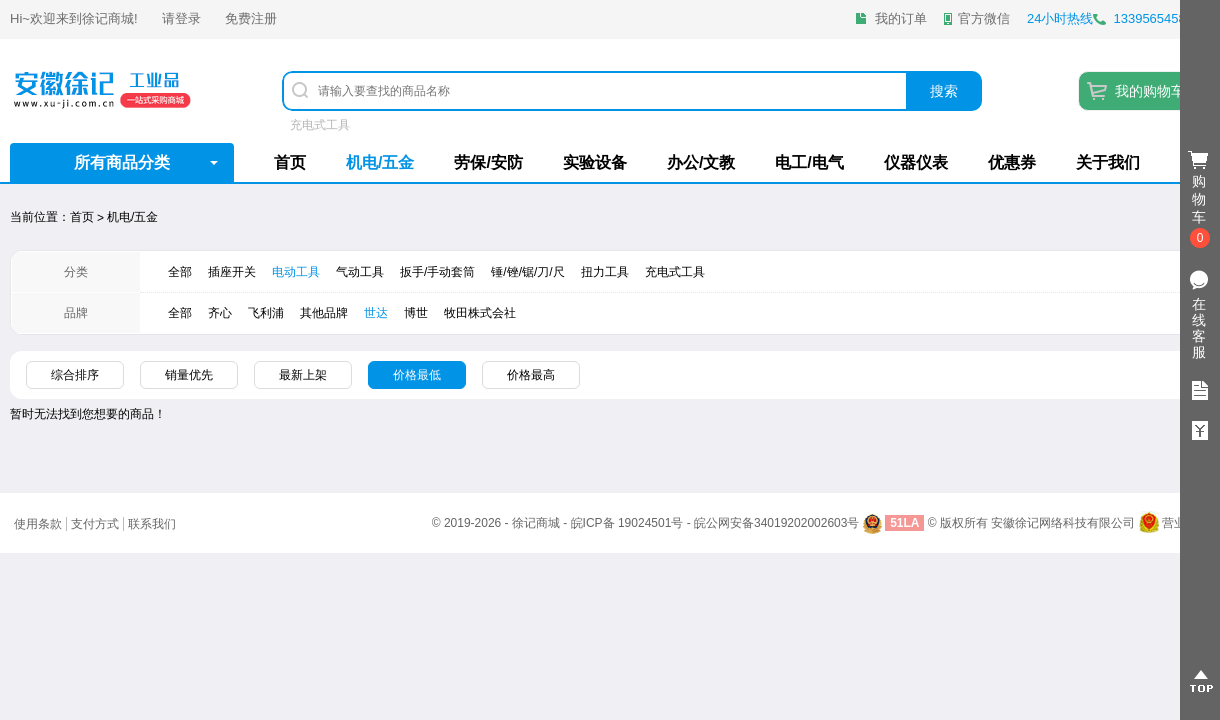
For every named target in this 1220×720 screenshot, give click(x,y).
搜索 (944, 91)
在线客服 (1199, 328)
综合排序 (75, 375)
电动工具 (296, 272)
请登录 (181, 18)
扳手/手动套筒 (437, 272)
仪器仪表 (916, 162)
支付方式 (95, 524)
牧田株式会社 (480, 313)
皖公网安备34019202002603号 (776, 523)
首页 (290, 162)
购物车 (1200, 200)
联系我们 (152, 524)
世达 (376, 313)
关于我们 (1108, 162)
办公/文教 (701, 162)
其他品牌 (324, 313)
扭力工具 (605, 272)
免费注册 (251, 18)
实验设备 (595, 162)
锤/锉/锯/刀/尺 (527, 272)
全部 (180, 272)
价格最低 (417, 375)
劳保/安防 (488, 162)
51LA (904, 523)
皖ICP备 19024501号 (627, 523)
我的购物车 (1150, 91)
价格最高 (531, 375)
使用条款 (38, 524)
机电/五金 (380, 162)
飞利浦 (266, 313)
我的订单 (901, 18)
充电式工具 (320, 125)
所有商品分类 (122, 162)
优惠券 (1012, 162)
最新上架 (303, 375)
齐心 (220, 313)
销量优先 (189, 375)
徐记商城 (108, 18)
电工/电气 (809, 162)
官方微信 (984, 18)
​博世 (416, 313)
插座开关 (232, 272)
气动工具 (360, 272)
